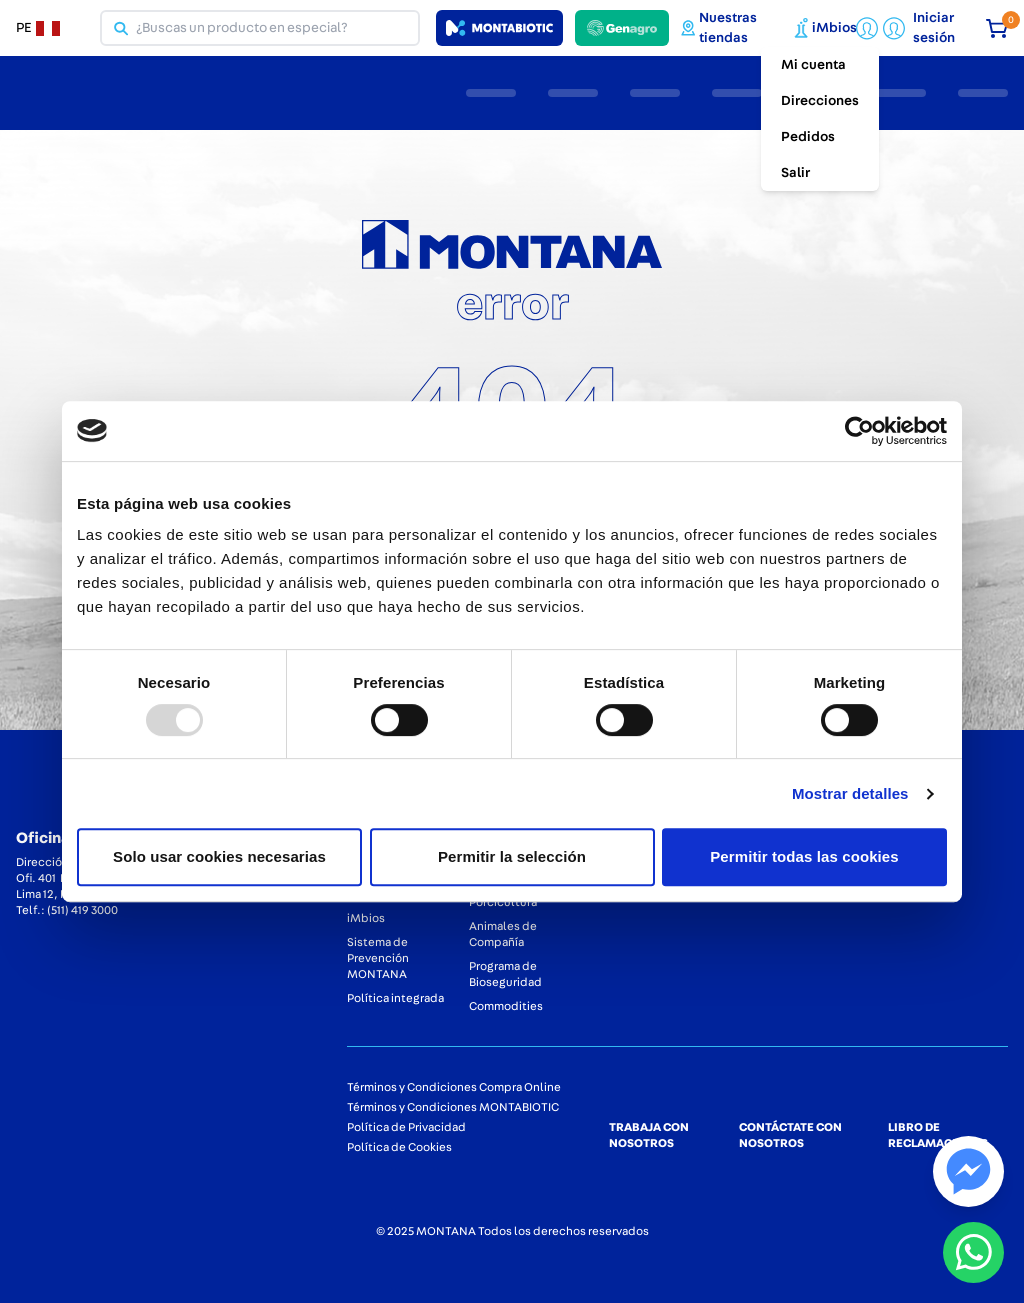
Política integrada (395, 998)
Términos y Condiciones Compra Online (454, 1087)
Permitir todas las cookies (804, 856)
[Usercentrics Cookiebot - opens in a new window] (859, 431)
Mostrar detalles (850, 793)
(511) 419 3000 (82, 910)
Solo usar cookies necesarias (219, 856)
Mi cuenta (813, 65)
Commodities (506, 1006)
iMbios (366, 918)
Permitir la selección (512, 856)
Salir (795, 173)
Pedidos (808, 137)
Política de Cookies (399, 1147)
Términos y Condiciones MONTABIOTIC (453, 1107)
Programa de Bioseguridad (505, 974)
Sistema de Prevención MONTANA (378, 958)
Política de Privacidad (406, 1127)
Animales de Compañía (503, 934)
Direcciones (820, 101)
